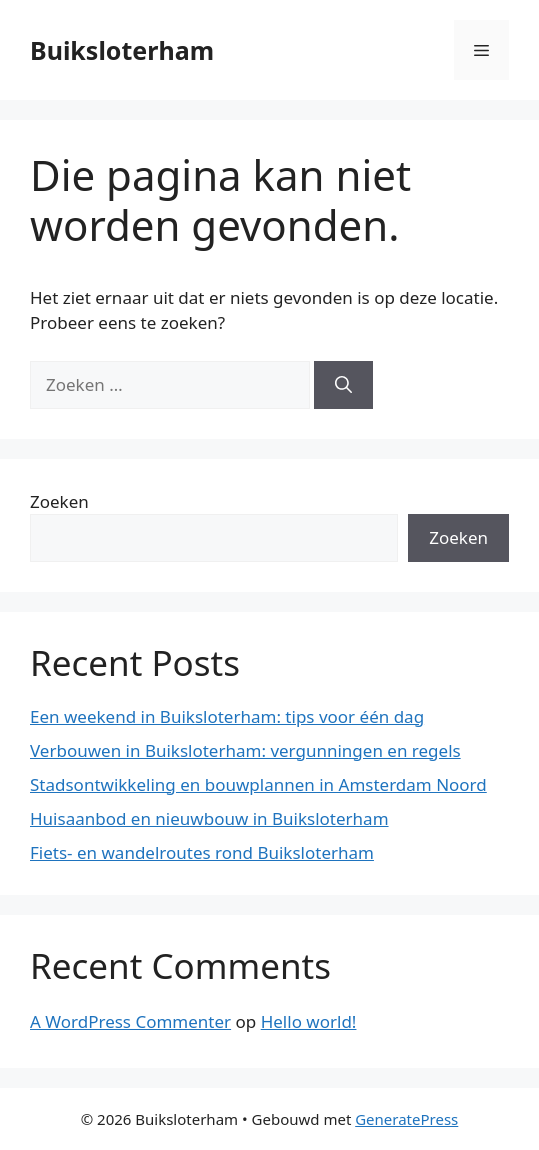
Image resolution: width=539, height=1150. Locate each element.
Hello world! (309, 1021)
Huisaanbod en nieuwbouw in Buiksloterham (209, 818)
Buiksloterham (122, 50)
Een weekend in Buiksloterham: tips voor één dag (227, 716)
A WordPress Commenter (130, 1021)
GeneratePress (406, 1119)
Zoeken (59, 501)
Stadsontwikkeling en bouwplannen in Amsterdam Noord (258, 784)
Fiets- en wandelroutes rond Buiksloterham (202, 852)
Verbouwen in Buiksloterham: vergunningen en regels (245, 750)
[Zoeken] (343, 385)
